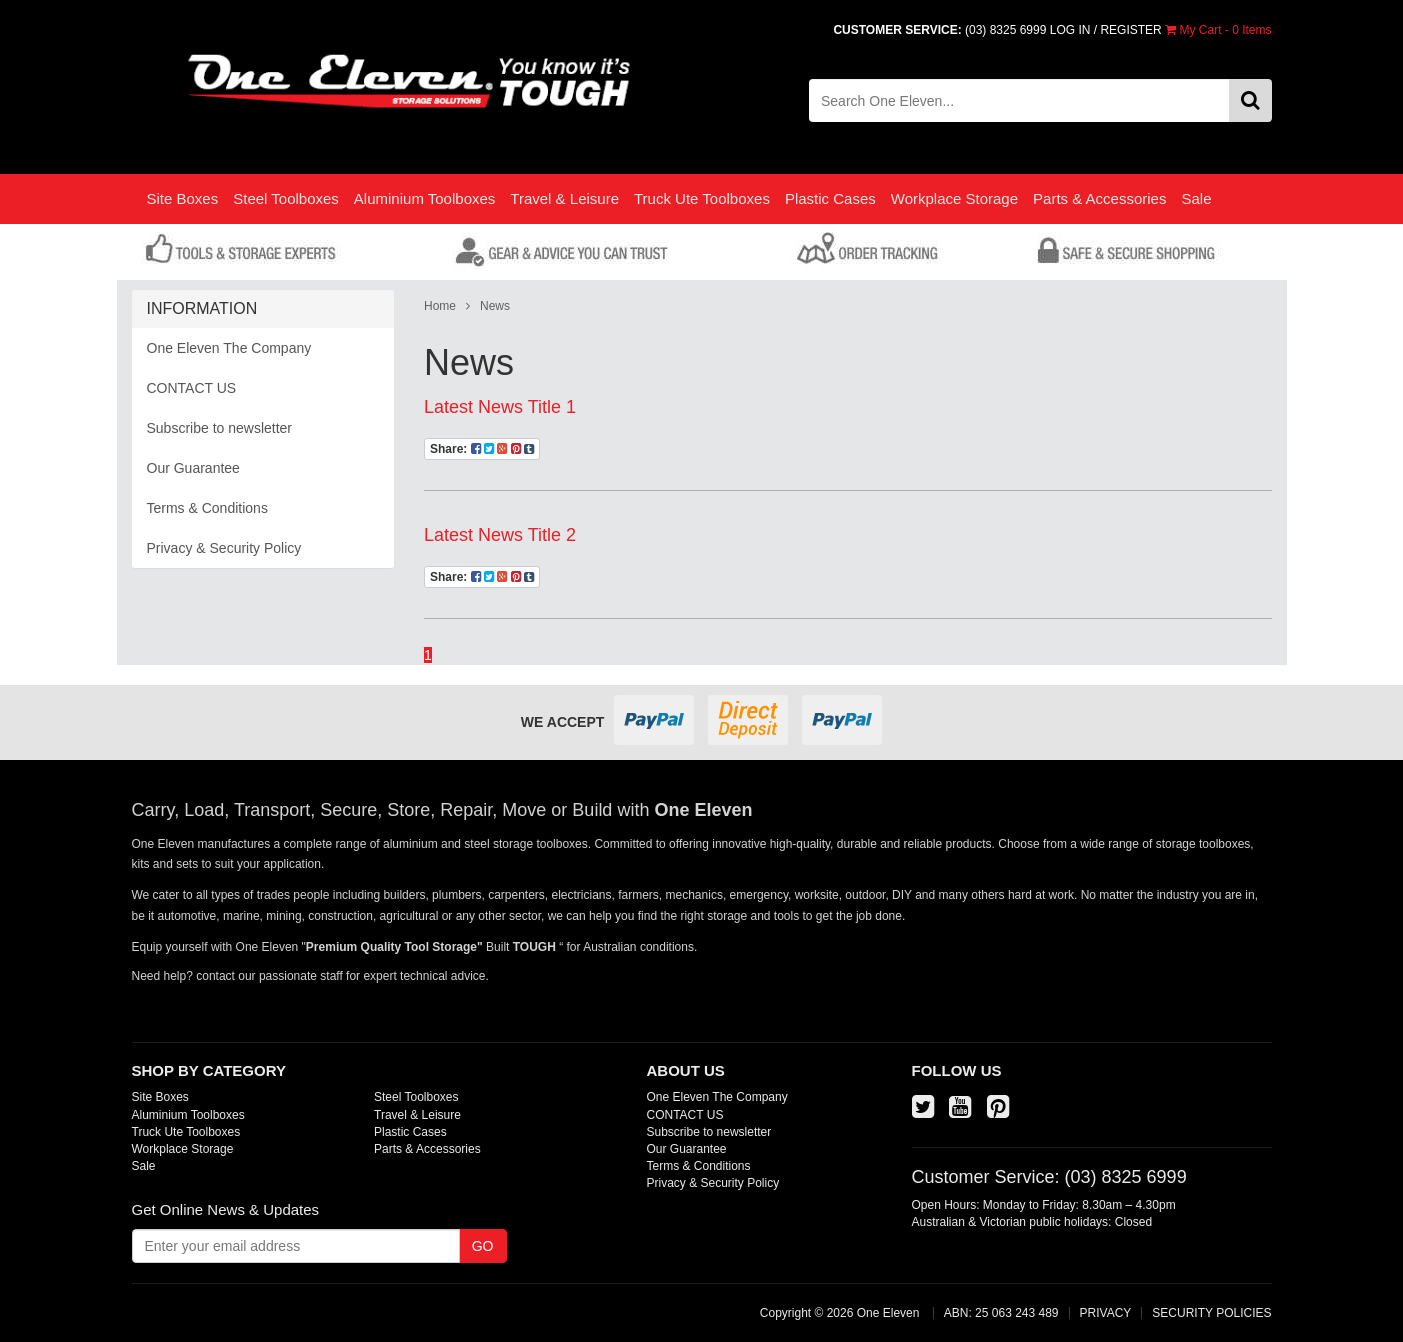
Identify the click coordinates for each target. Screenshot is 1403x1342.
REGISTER (1130, 30)
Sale (1196, 198)
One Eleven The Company (229, 348)
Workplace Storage (954, 198)
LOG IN (1070, 30)
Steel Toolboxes (286, 198)
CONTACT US (192, 388)
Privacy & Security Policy (224, 548)
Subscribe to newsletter (220, 428)
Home (440, 306)
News (495, 306)
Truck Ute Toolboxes (702, 198)
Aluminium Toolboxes (424, 198)
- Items (1218, 30)
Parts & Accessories (1099, 198)
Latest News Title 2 (500, 535)
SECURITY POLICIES (1211, 1313)
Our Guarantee (193, 468)
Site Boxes (183, 198)
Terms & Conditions (207, 508)
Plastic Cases (830, 198)
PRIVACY (1106, 1313)
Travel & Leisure (564, 198)
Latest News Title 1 (500, 407)
